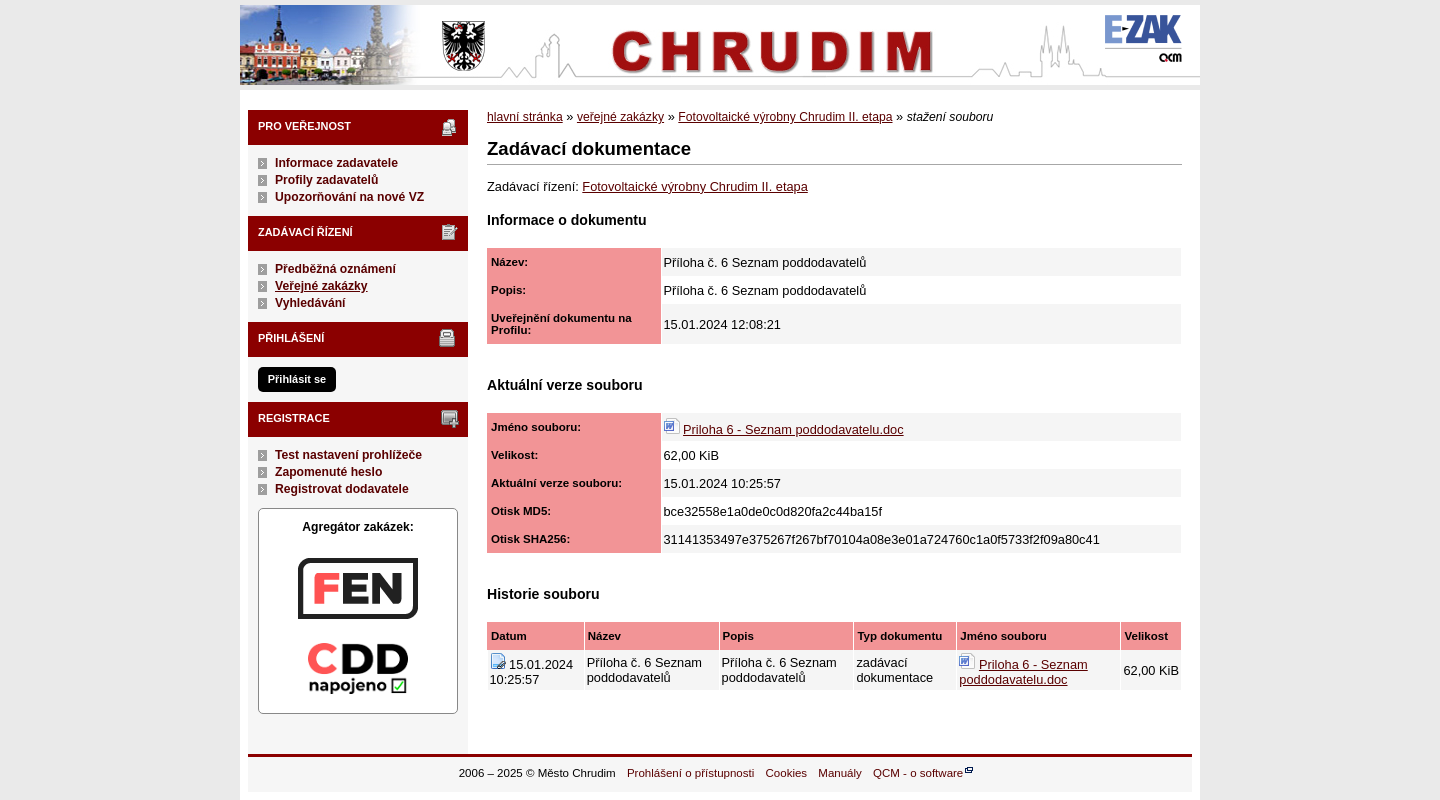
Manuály (840, 773)
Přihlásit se (297, 379)
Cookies (787, 773)
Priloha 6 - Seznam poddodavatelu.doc (793, 429)
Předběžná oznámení (335, 269)
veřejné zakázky (620, 117)
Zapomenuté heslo (328, 472)
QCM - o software (918, 773)
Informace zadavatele (336, 163)
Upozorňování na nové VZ (349, 197)
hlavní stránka (525, 117)
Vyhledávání (310, 303)
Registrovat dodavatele (342, 489)
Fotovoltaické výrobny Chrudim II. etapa (785, 117)
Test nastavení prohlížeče (348, 455)
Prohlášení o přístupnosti (690, 773)
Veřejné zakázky (321, 286)
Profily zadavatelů (326, 180)
